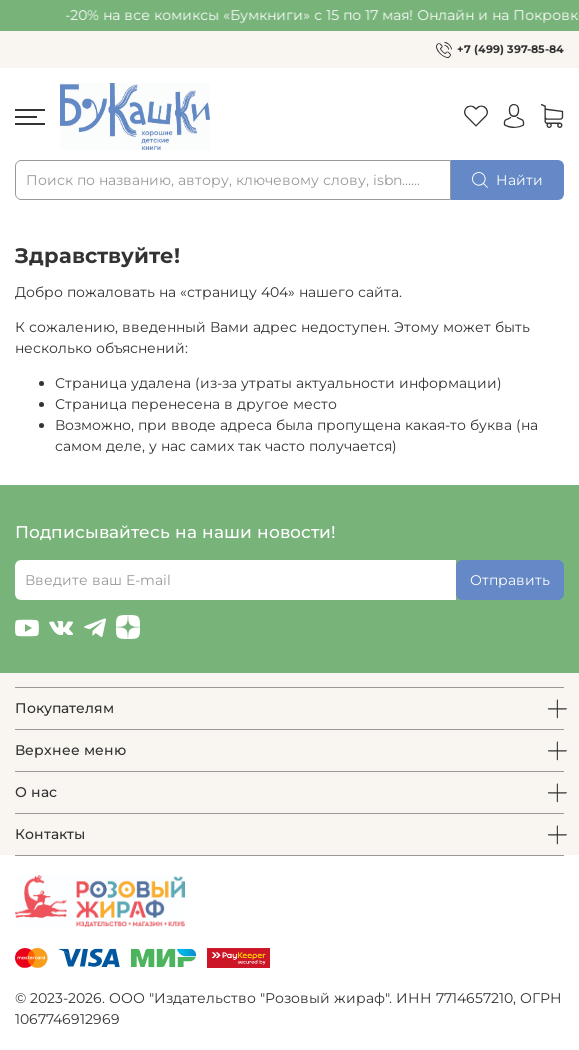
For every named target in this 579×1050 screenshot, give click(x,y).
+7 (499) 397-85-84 (510, 49)
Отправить (510, 580)
